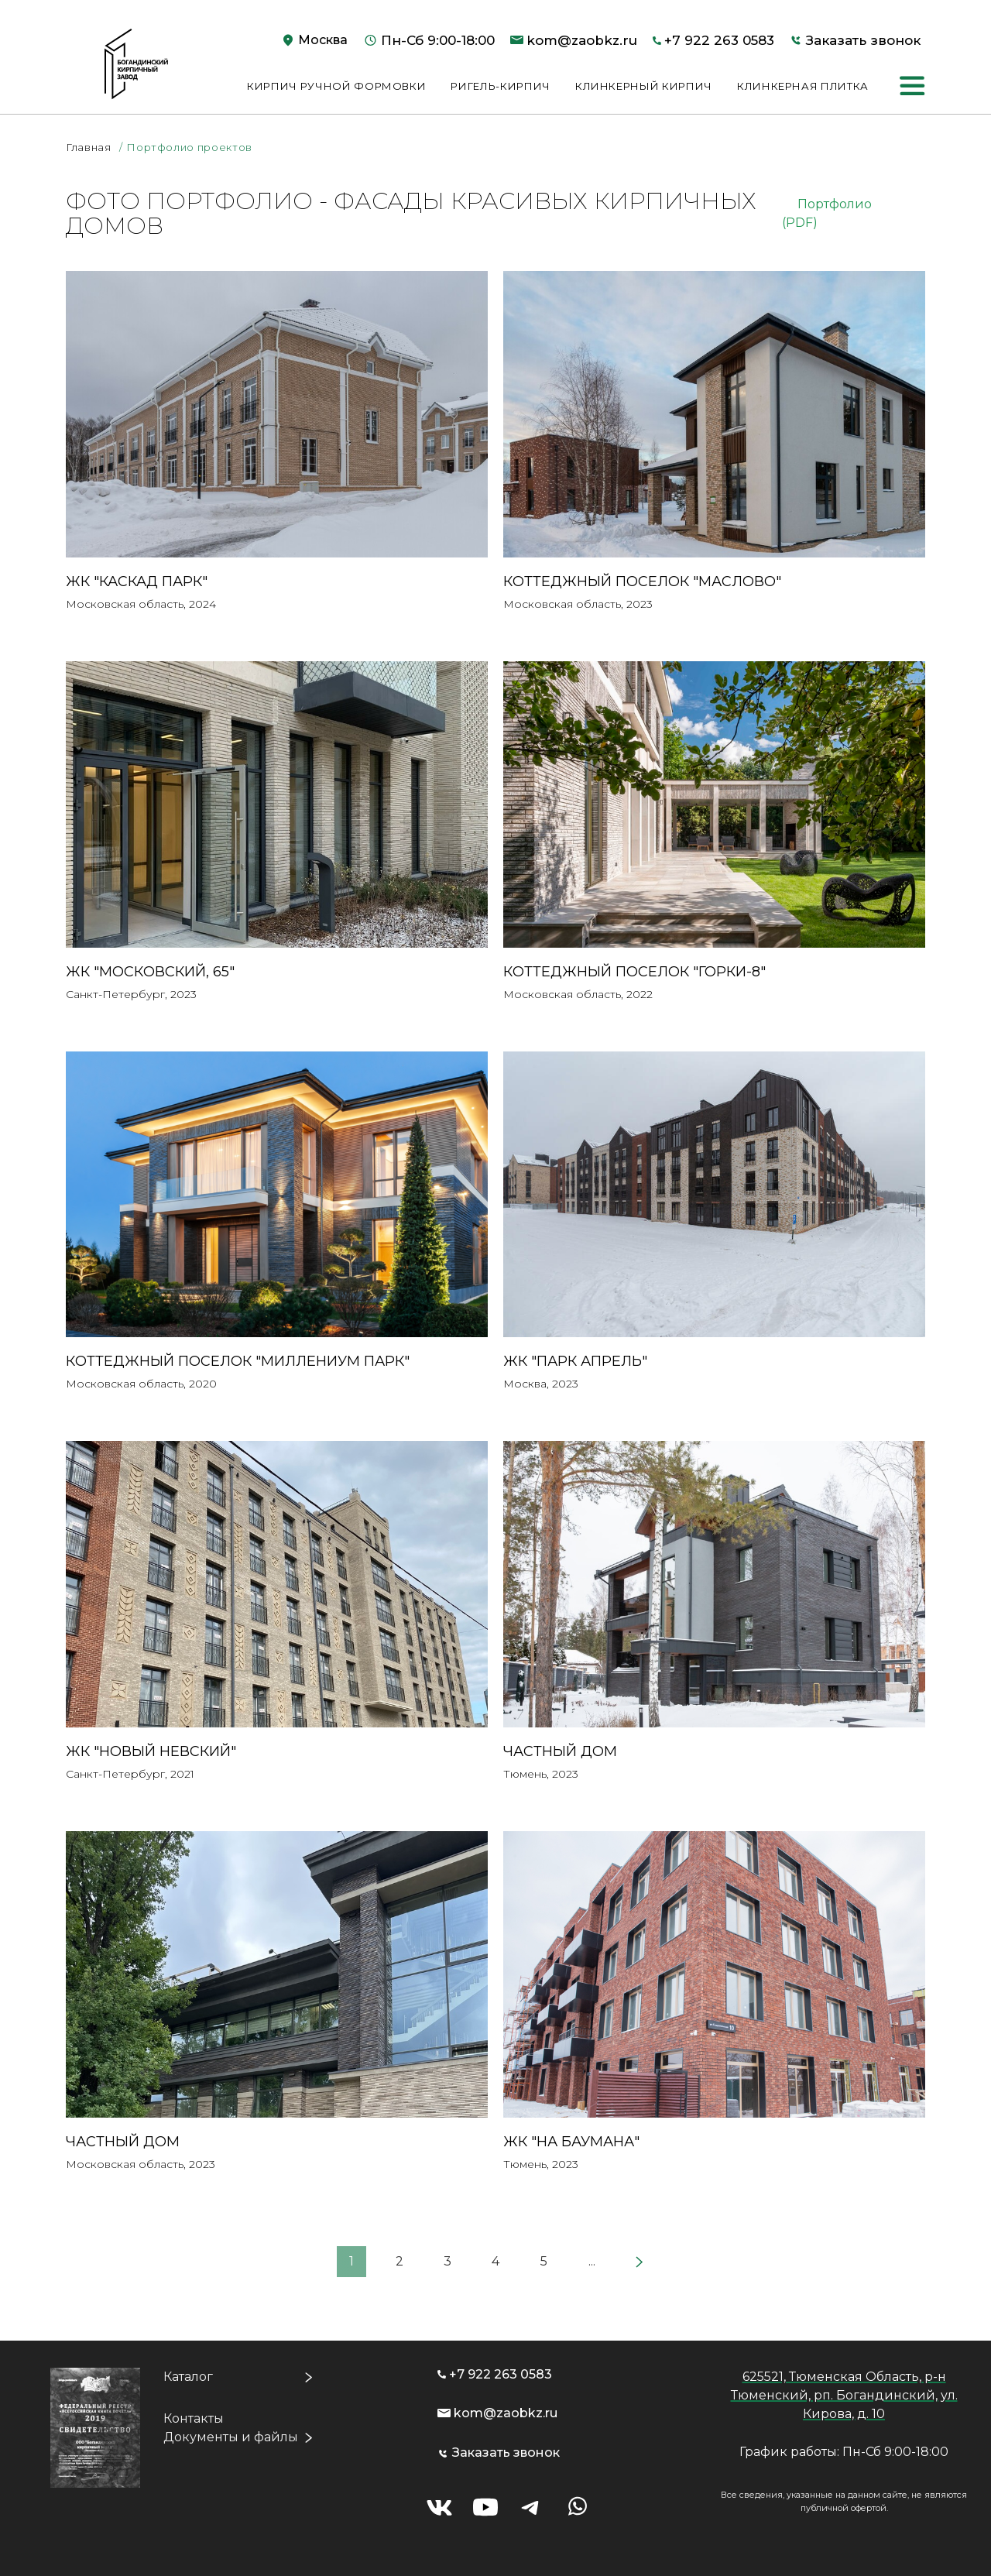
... (591, 2261)
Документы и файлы (230, 2437)
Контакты (193, 2418)
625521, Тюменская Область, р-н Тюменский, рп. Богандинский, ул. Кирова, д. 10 (844, 2395)
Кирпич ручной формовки (336, 86)
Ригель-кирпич (500, 86)
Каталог (188, 2376)
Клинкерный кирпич (643, 86)
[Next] (639, 2261)
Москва (323, 40)
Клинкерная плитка (803, 86)
